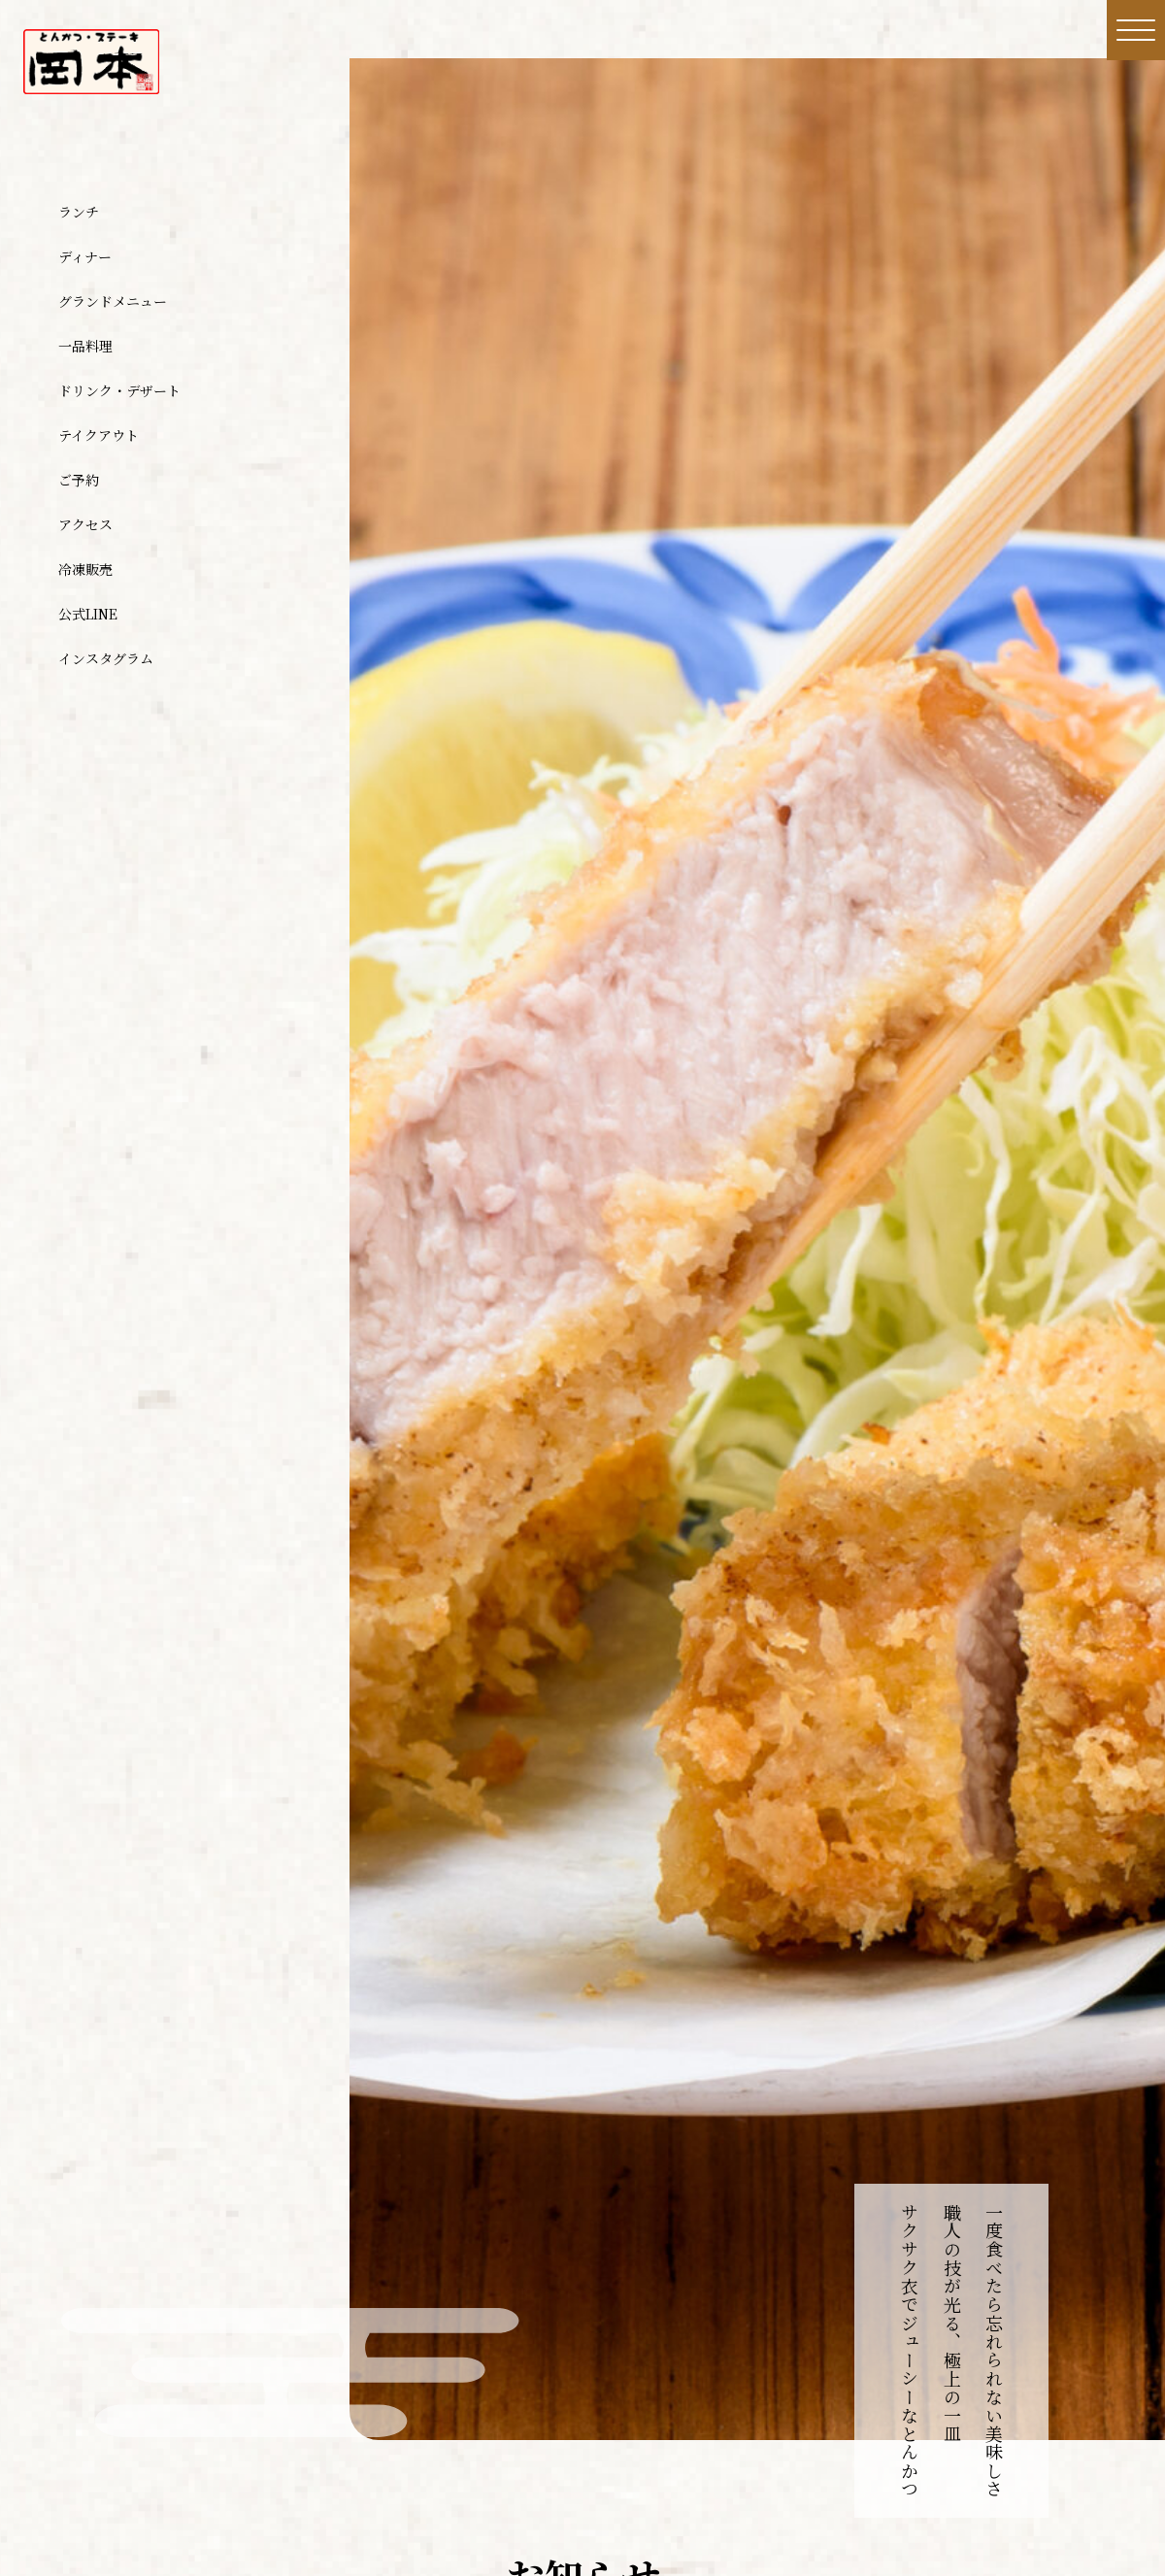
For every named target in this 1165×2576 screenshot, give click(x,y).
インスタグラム (105, 658)
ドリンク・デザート (119, 390)
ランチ (78, 211)
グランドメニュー (112, 301)
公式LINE (87, 613)
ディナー (85, 256)
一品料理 (85, 345)
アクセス (85, 524)
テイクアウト (98, 435)
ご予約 (78, 479)
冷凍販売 (85, 569)
